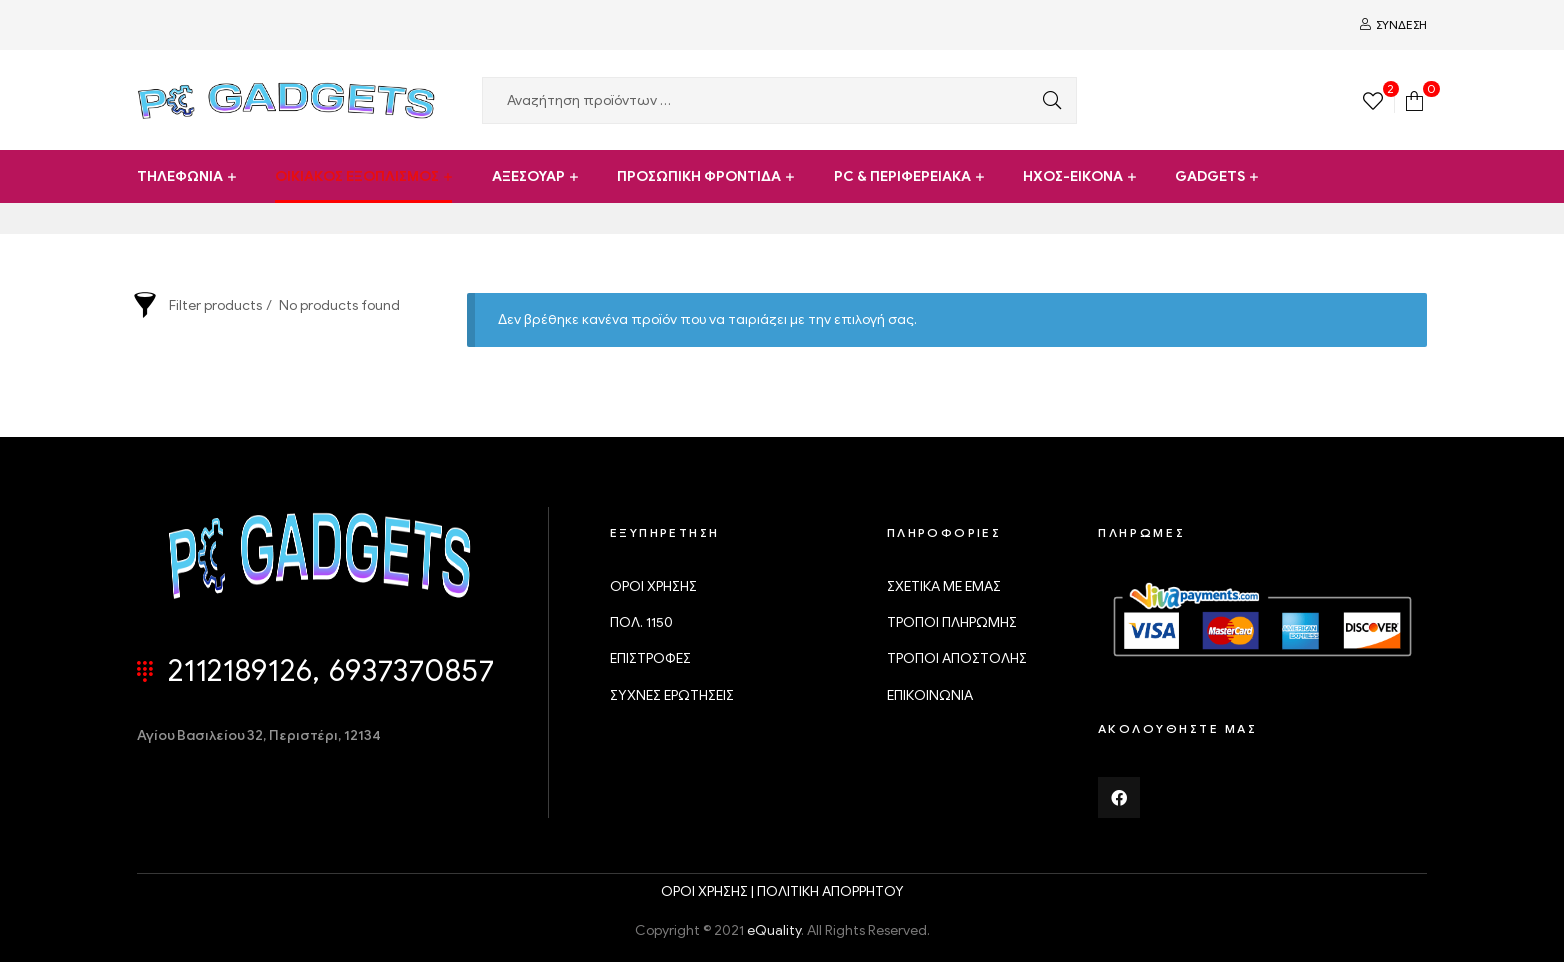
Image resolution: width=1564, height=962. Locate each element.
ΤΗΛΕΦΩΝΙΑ (180, 176)
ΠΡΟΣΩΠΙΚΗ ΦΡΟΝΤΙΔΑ (699, 176)
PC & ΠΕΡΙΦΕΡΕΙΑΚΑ (902, 176)
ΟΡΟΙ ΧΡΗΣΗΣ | (709, 891)
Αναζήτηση (1047, 100)
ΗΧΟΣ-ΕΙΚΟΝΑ (1073, 176)
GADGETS (1210, 176)
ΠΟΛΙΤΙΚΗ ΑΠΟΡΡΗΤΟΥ (830, 891)
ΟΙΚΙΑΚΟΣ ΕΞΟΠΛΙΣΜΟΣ (357, 176)
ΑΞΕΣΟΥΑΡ (528, 176)
